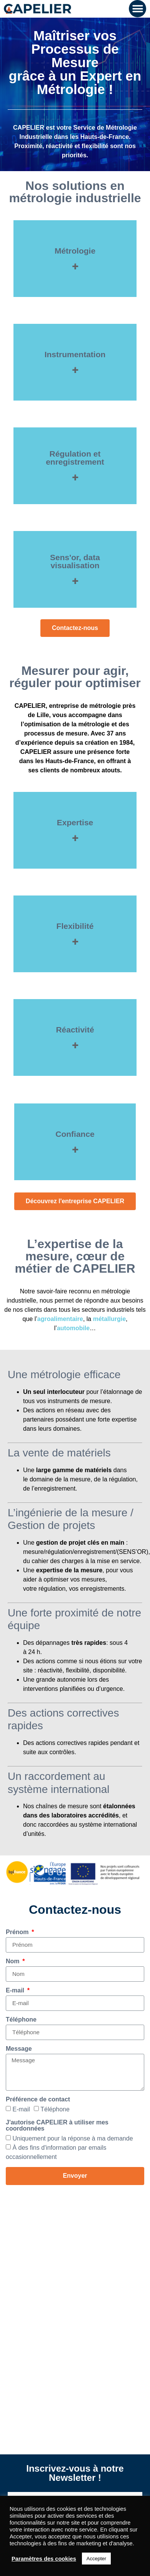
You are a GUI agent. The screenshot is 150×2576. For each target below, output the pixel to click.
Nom (13, 1961)
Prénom (18, 1932)
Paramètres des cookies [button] (44, 2559)
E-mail (16, 1990)
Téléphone (21, 2020)
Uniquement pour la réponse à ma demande (72, 2138)
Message (19, 2049)
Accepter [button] (96, 2558)
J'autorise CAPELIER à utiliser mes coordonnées (57, 2125)
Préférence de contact (38, 2099)
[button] (137, 8)
